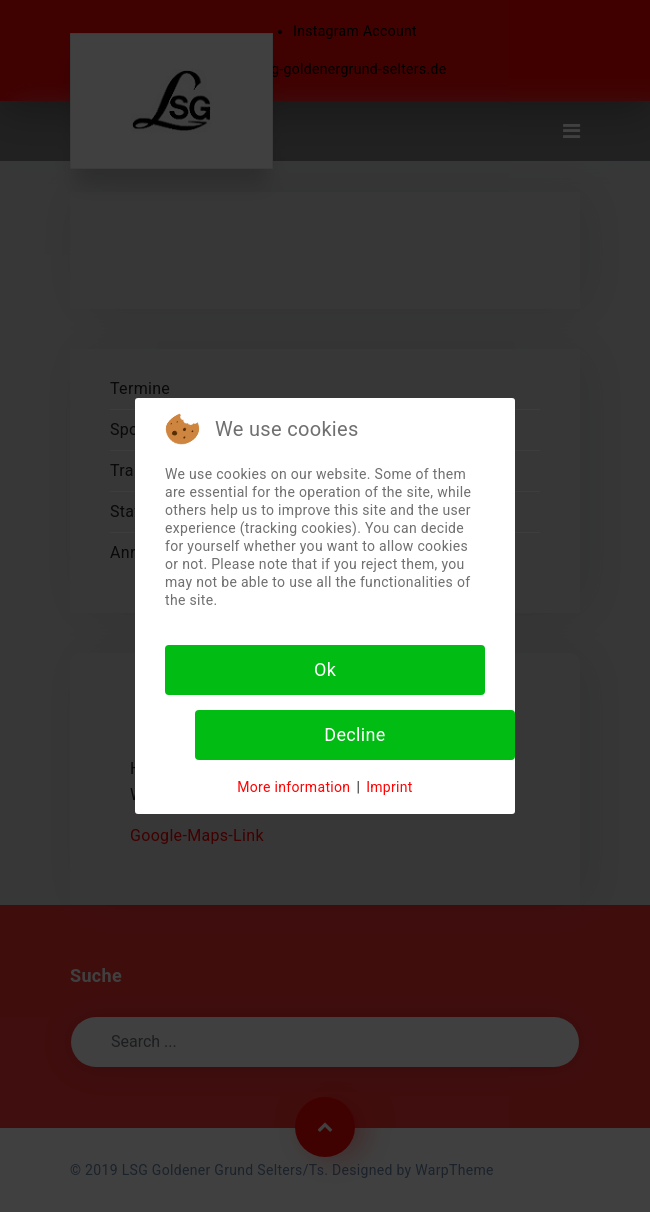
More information (293, 787)
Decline (354, 734)
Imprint (389, 787)
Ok (325, 669)
